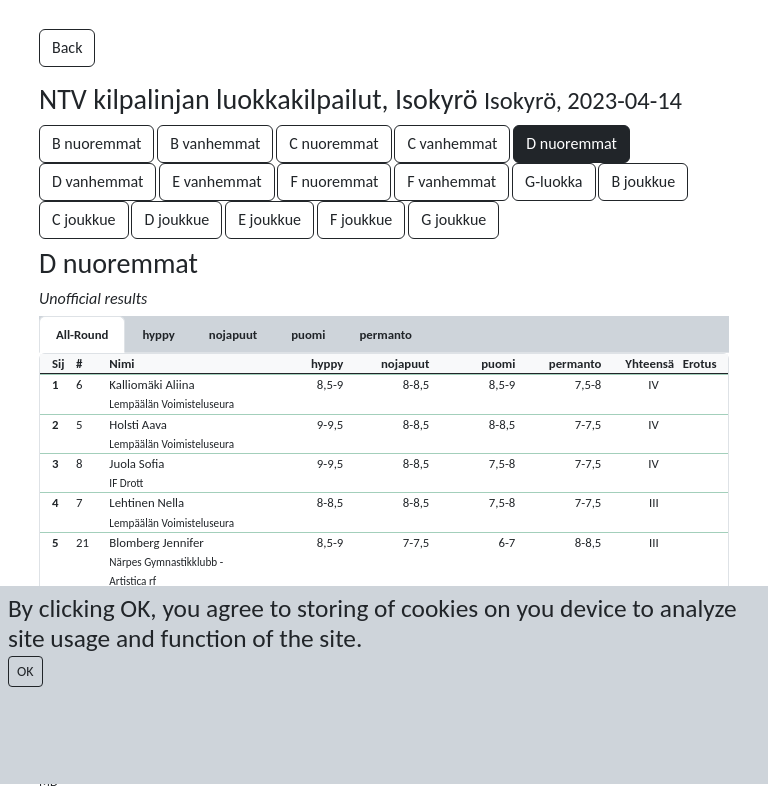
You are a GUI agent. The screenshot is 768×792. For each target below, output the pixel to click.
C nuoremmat (333, 143)
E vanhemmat (216, 181)
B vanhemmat (215, 143)
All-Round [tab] (82, 334)
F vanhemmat (451, 181)
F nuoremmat (334, 181)
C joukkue (84, 219)
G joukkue (453, 219)
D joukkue (176, 219)
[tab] (158, 334)
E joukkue (269, 219)
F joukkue (361, 219)
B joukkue (643, 181)
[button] (384, 393)
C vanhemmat (452, 143)
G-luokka (553, 181)
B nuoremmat (96, 143)
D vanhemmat (97, 181)
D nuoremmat (571, 143)
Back (67, 47)
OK (25, 671)
